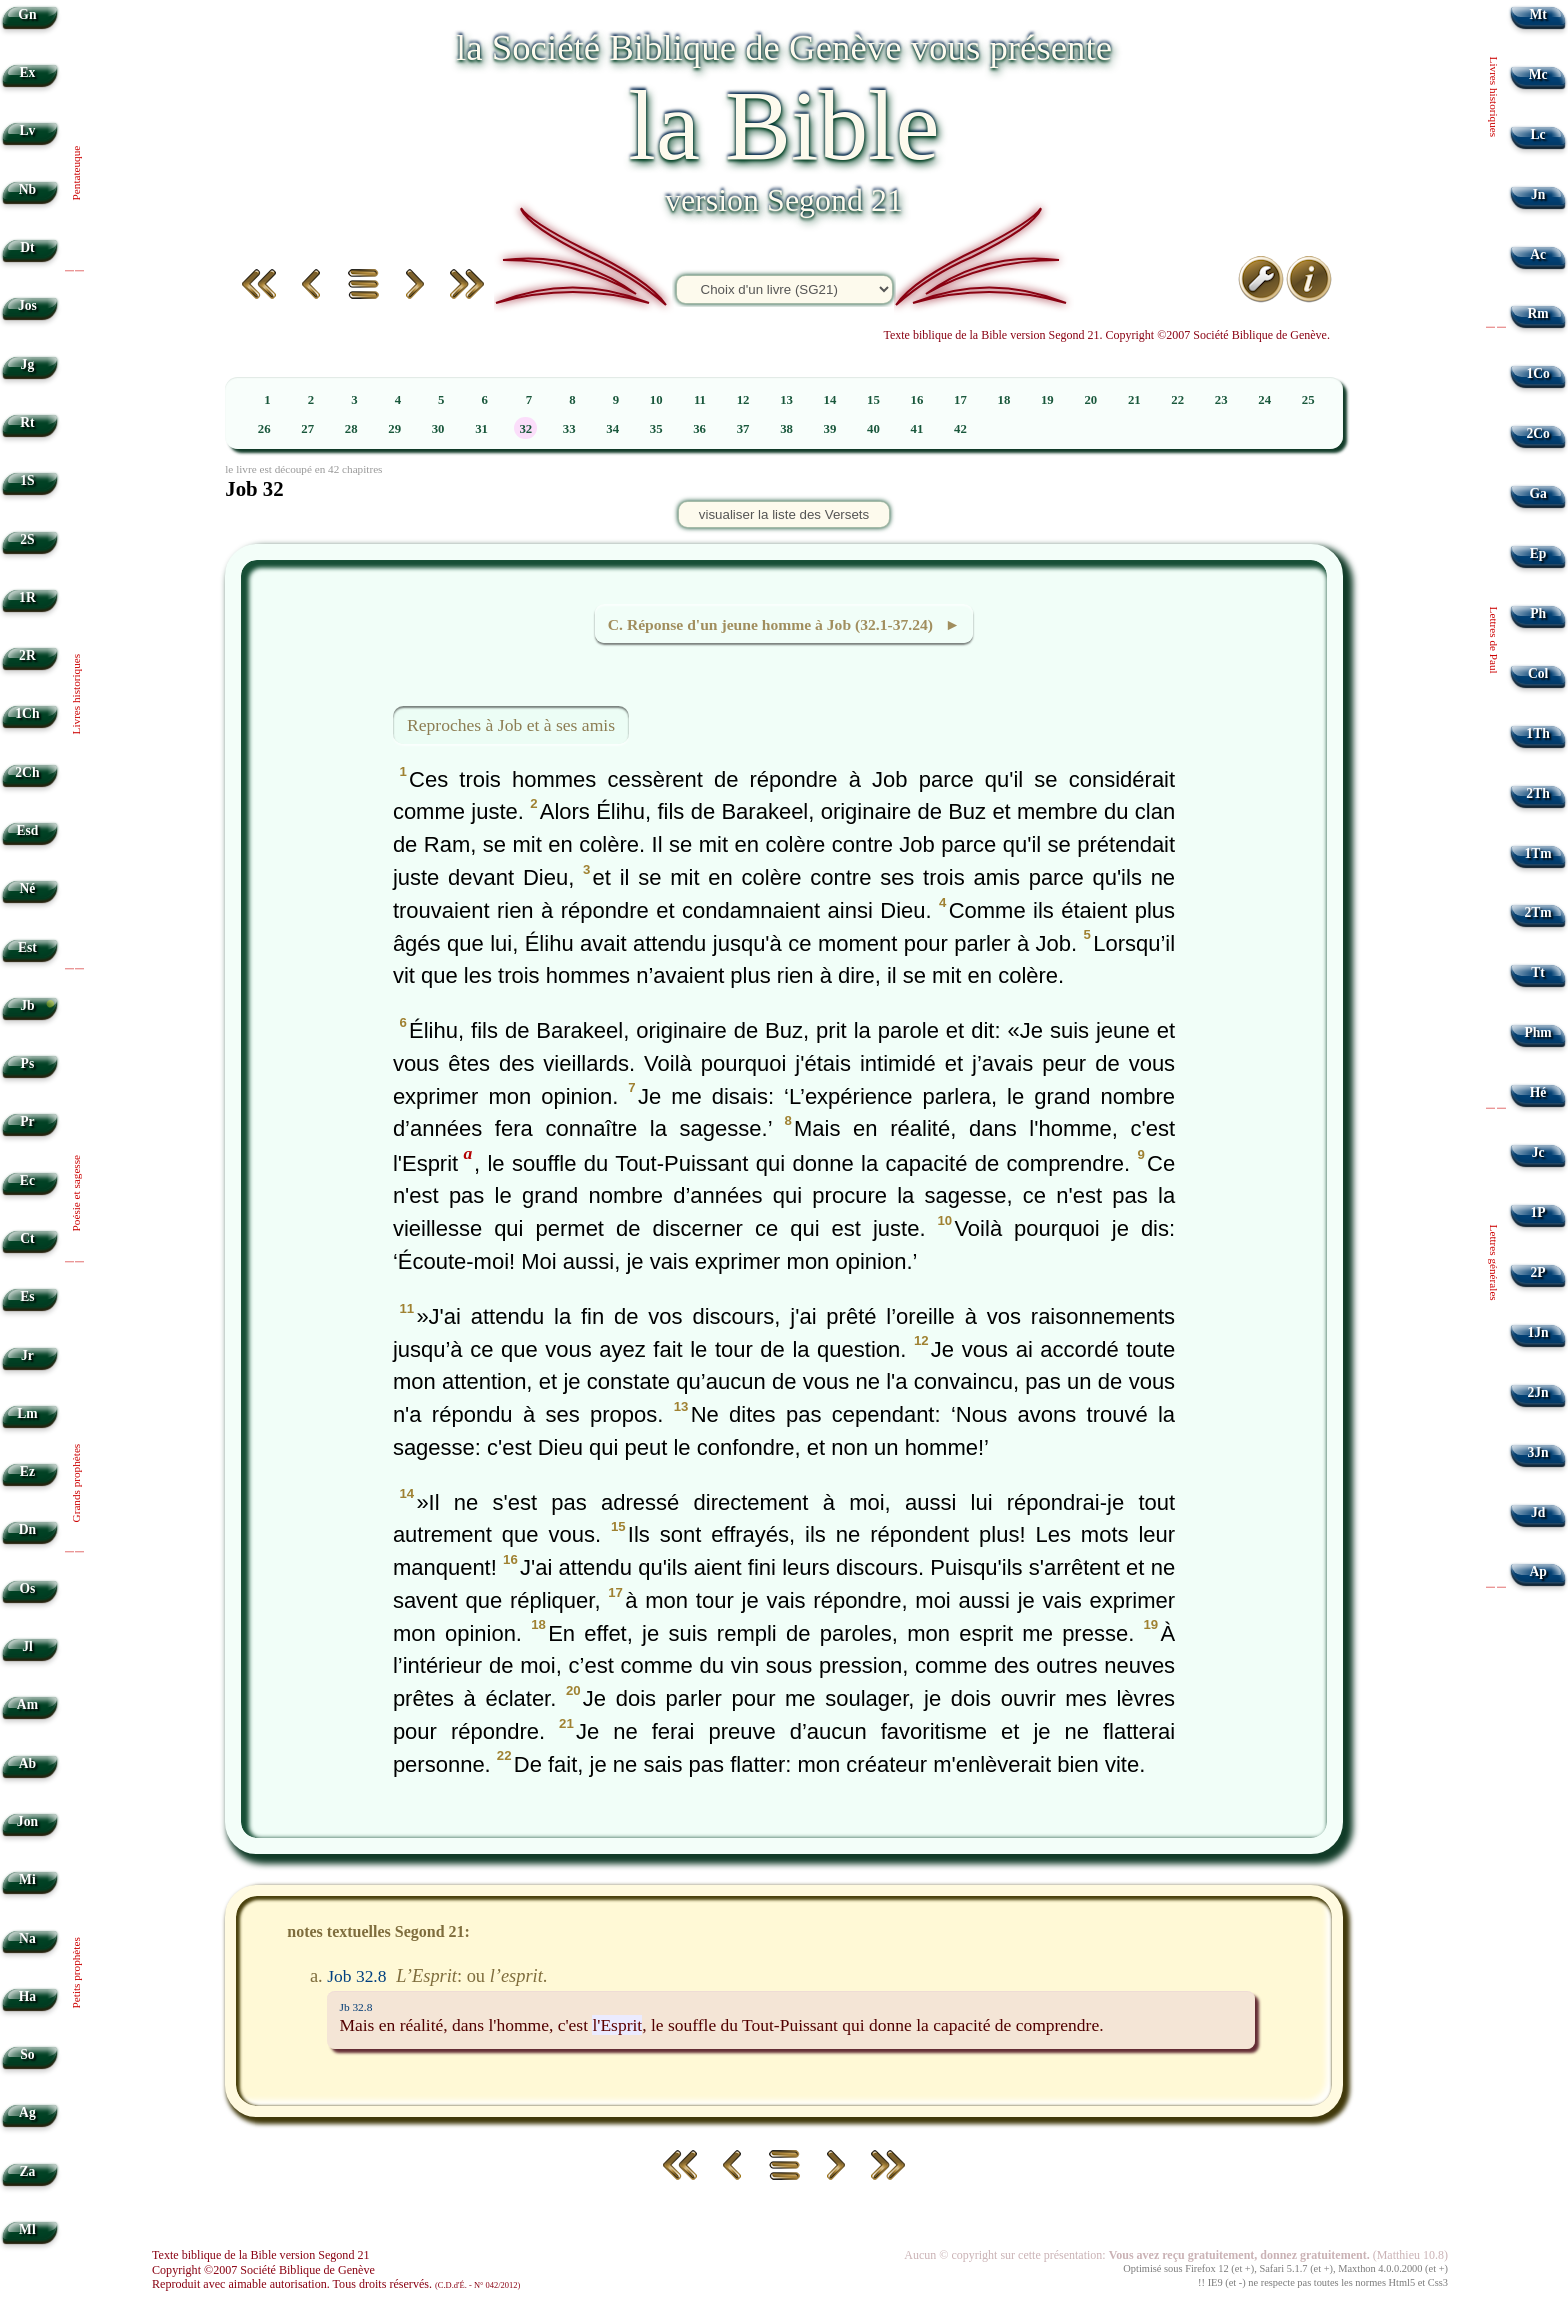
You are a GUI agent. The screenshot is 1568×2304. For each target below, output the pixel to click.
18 (1003, 400)
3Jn (1538, 1452)
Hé (1538, 1092)
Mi (27, 1879)
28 (351, 429)
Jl (27, 1646)
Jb (27, 1005)
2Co (1537, 433)
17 (960, 400)
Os (27, 1588)
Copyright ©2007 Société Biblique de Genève (263, 2270)
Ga (1537, 493)
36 (699, 429)
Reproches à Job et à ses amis (511, 725)
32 (525, 429)
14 (830, 400)
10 (656, 400)
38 (786, 429)
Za (27, 2171)
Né (27, 888)
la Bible (783, 125)
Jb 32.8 (355, 2007)
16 (917, 400)
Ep (1538, 553)
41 (917, 429)
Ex (27, 72)
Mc (1538, 74)
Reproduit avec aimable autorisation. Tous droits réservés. (336, 2284)
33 (569, 429)
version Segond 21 (784, 200)
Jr (27, 1355)
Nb (27, 189)
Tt (1538, 972)
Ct (27, 1238)
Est (27, 947)
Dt (27, 247)
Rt (27, 422)
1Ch (27, 713)
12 (743, 400)
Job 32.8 (356, 1976)
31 (481, 429)
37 (743, 429)
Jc (1538, 1152)
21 (1134, 400)
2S (27, 539)
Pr (27, 1121)
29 (394, 429)
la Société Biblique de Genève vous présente (784, 47)
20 (1090, 400)
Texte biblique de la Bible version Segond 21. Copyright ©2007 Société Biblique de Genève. (1106, 335)
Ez (27, 1471)
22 (1177, 400)
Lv (27, 130)
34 (612, 429)
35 (656, 429)
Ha (27, 1996)
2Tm (1537, 912)
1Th (1537, 733)
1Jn (1538, 1332)
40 (873, 429)
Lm (27, 1413)
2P (1538, 1272)
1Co (1537, 373)
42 (960, 429)
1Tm (1537, 853)
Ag (27, 2112)
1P (1538, 1212)
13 (786, 400)
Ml (27, 2229)
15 (873, 400)
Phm (1537, 1032)
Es (27, 1296)
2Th (1537, 793)
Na (27, 1938)
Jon (27, 1821)
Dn (27, 1529)
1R (27, 597)
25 (1308, 400)
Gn (27, 14)
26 (264, 429)
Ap (1537, 1571)
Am (27, 1704)
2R (27, 655)
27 (307, 429)
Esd (27, 830)
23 (1221, 400)
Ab (27, 1763)
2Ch (27, 772)
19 (1047, 400)
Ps (28, 1063)
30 (438, 429)
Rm (1538, 313)
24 (1264, 400)
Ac (1538, 254)
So (27, 2054)
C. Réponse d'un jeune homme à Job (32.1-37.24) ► (784, 624)
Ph (1538, 613)
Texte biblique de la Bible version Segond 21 (261, 2255)
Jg (28, 364)
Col (1538, 673)
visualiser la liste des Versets (784, 514)
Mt (1537, 14)
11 (700, 400)
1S (27, 480)
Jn (1538, 194)
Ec (27, 1180)
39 (830, 429)
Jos (27, 305)
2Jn (1538, 1392)
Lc (1538, 134)
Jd (1538, 1512)
